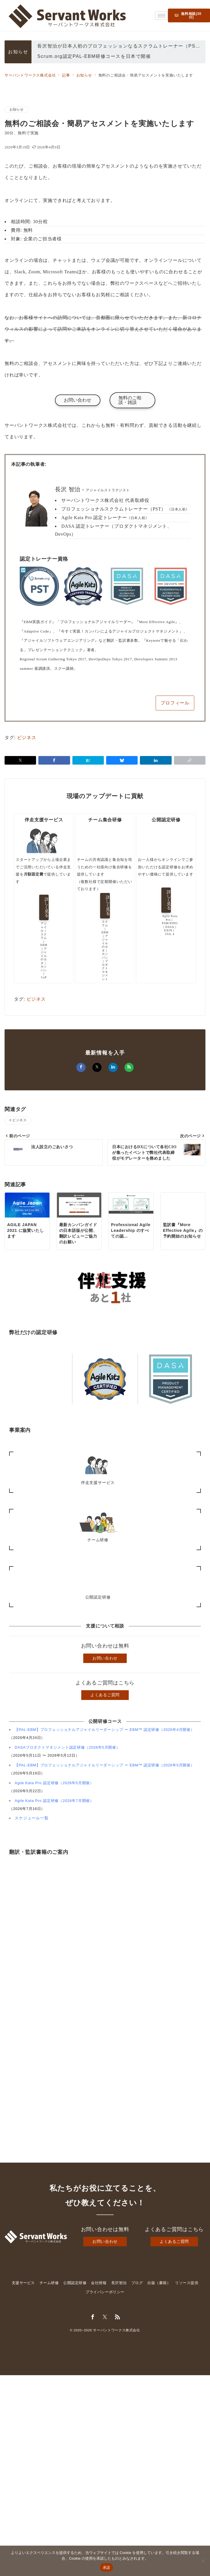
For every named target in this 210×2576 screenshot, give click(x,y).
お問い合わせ (104, 1658)
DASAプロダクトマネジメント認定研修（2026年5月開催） (67, 1747)
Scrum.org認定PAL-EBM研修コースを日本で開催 (94, 57)
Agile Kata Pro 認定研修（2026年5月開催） (54, 1783)
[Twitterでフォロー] (105, 2317)
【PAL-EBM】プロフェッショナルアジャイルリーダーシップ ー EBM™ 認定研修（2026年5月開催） (105, 1765)
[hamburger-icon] (161, 15)
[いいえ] (203, 2561)
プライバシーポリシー (105, 2292)
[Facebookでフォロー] (93, 2317)
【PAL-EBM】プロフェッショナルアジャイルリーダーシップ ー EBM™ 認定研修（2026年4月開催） (105, 1729)
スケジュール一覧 (31, 1818)
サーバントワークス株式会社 (116, 2330)
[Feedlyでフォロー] (117, 2317)
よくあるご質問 (105, 1695)
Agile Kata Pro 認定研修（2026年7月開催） (54, 1801)
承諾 (106, 2567)
